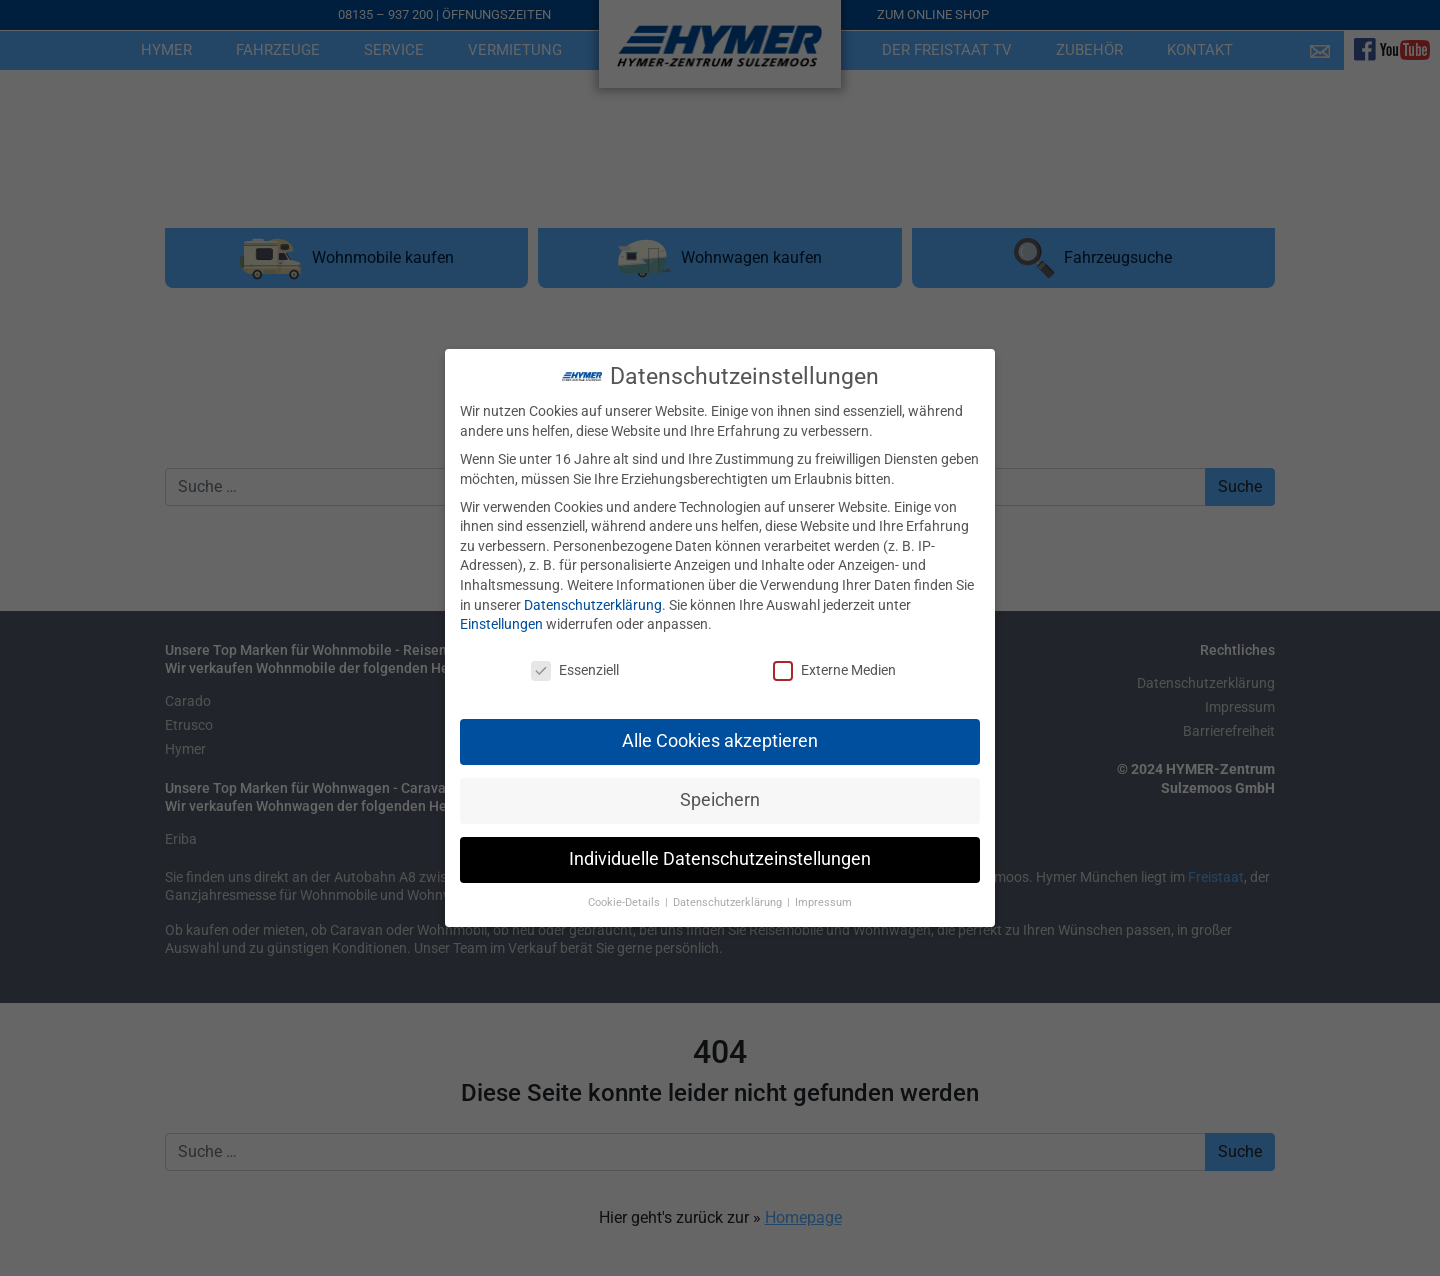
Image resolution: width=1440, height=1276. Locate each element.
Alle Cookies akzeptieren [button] (720, 724)
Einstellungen (501, 607)
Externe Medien (834, 653)
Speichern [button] (720, 783)
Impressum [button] (823, 885)
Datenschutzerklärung (593, 588)
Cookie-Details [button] (625, 885)
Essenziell (575, 653)
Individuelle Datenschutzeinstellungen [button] (720, 842)
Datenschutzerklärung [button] (729, 885)
